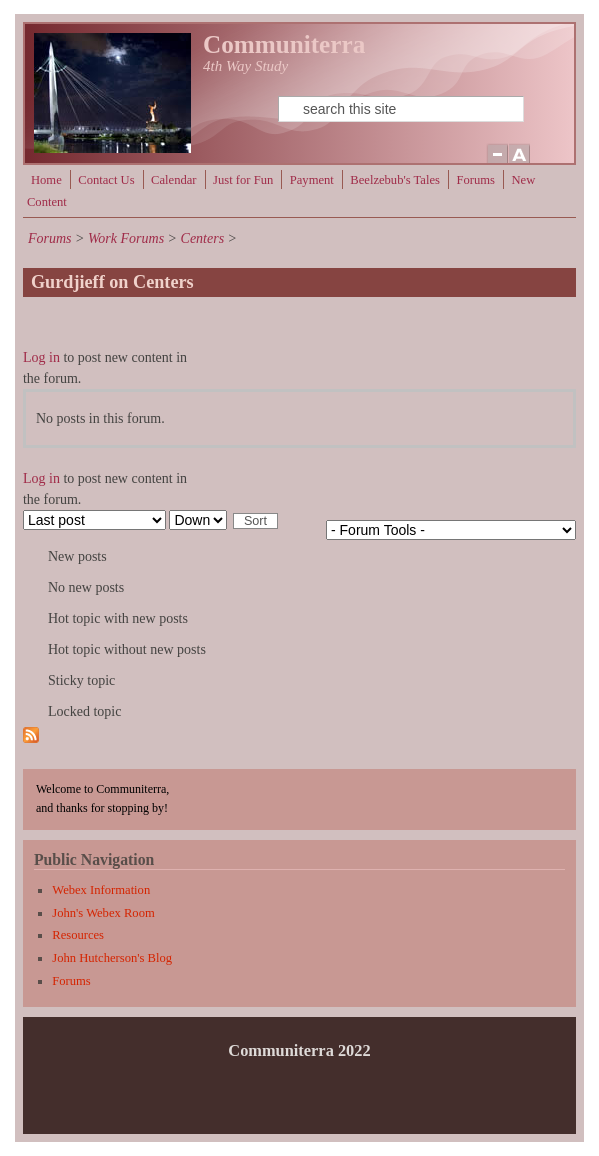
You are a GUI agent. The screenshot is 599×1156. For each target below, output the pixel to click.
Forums (475, 180)
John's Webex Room (103, 913)
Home (46, 180)
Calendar (173, 180)
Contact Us (106, 180)
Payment (312, 180)
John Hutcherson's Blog (112, 958)
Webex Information (101, 890)
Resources (78, 935)
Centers (203, 238)
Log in (41, 357)
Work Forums (126, 238)
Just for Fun (243, 180)
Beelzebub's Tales (395, 180)
